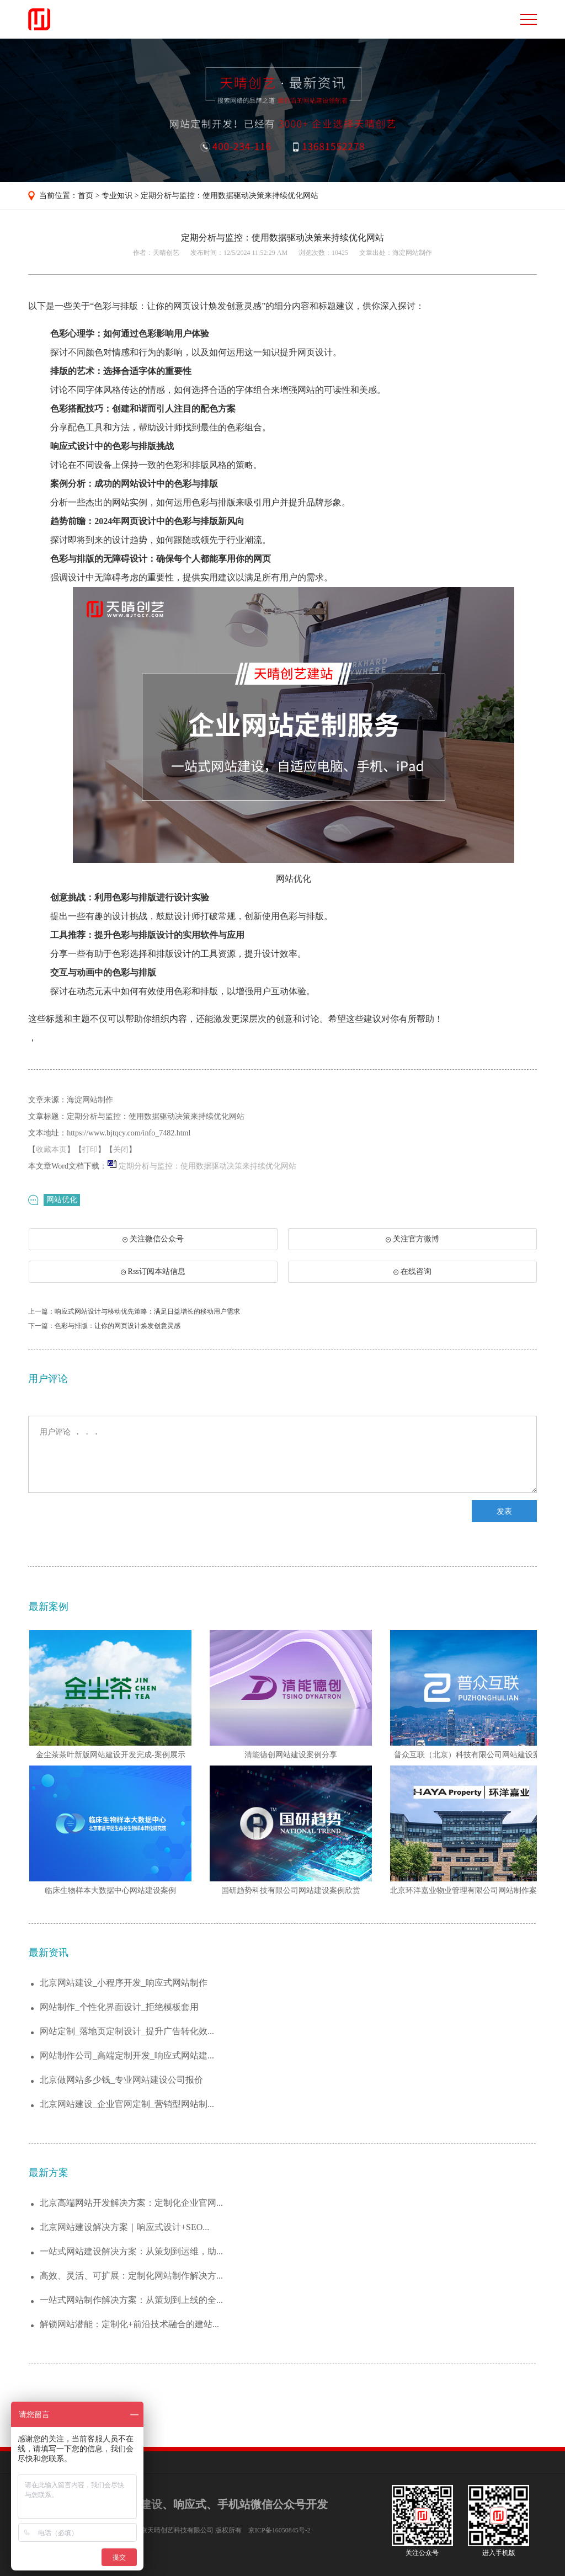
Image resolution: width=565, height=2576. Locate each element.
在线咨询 (412, 1271)
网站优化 (61, 1200)
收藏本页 (51, 1149)
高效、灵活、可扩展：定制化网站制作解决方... (131, 2275)
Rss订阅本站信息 (153, 1271)
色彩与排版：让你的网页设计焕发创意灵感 (117, 1326)
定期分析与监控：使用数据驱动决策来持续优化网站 (229, 195)
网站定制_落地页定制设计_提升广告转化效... (127, 2031)
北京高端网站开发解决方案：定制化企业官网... (131, 2202)
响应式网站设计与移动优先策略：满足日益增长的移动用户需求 (147, 1311)
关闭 (121, 1149)
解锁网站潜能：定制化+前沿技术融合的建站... (129, 2324)
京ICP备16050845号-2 (279, 2530)
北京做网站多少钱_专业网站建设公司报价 (121, 2079)
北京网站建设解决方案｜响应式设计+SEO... (124, 2227)
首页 (85, 195)
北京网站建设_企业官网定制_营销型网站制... (127, 2104)
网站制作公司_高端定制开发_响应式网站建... (127, 2055)
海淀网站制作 (412, 253)
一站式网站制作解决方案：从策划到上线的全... (131, 2300)
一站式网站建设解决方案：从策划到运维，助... (131, 2251)
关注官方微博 (412, 1239)
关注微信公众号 (149, 1242)
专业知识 (117, 195)
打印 (90, 1149)
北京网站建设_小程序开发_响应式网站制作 (123, 1982)
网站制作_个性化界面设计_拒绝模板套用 (119, 2007)
